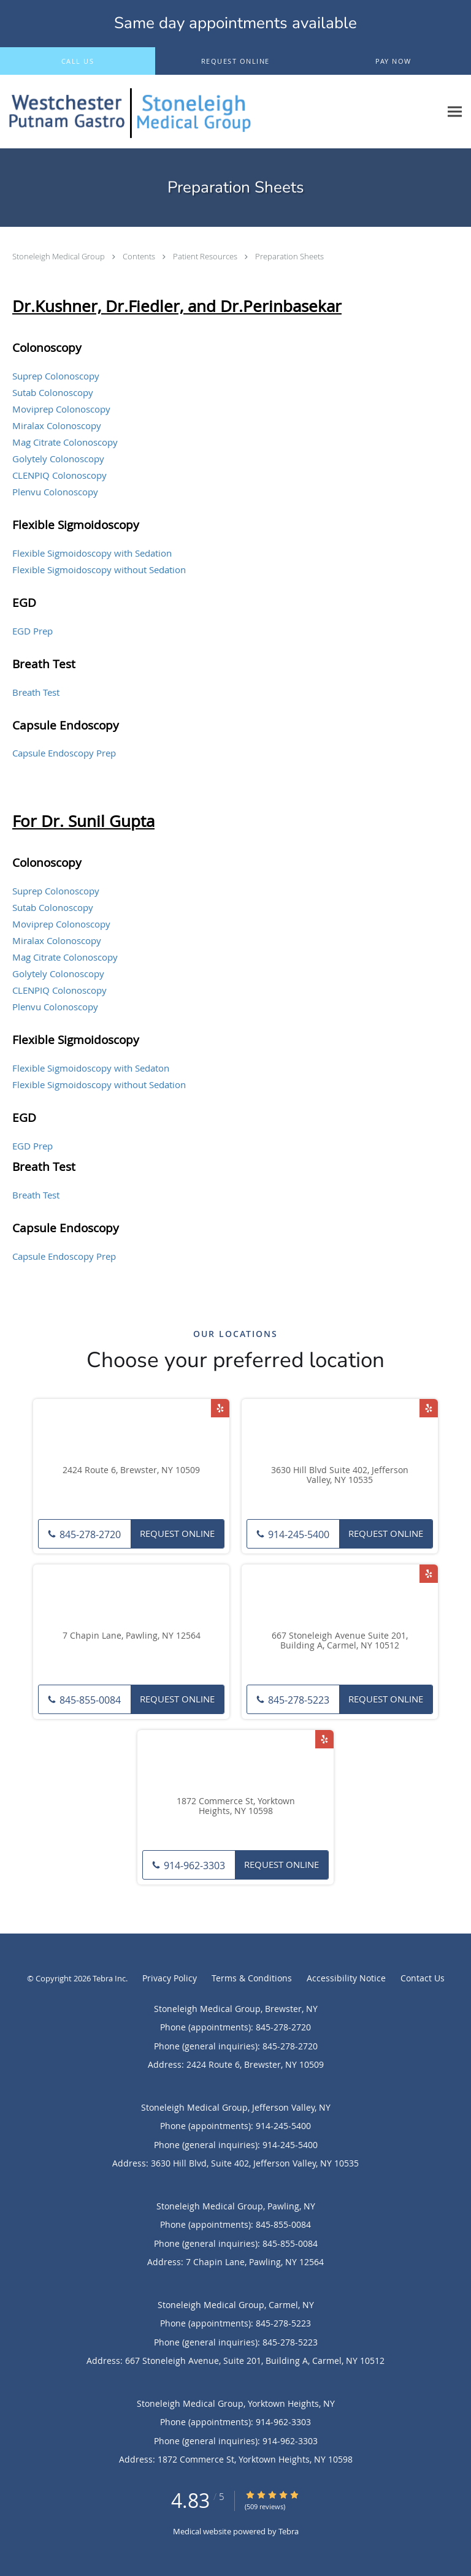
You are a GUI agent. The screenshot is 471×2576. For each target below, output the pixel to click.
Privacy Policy (169, 1978)
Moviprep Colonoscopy (61, 409)
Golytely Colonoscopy (58, 458)
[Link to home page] (220, 111)
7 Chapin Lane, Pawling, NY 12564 (132, 1636)
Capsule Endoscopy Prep (64, 753)
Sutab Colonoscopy (52, 392)
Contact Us (422, 1978)
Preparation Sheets (289, 256)
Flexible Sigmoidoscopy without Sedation (99, 569)
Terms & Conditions (252, 1978)
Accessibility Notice (346, 1978)
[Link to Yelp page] (220, 1408)
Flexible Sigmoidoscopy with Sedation (92, 553)
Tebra (288, 2531)
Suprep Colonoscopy (55, 376)
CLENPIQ (31, 990)
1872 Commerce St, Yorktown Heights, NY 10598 (236, 1806)
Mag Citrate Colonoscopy (65, 442)
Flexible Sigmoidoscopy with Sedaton (90, 1068)
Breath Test (35, 692)
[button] (235, 61)
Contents (140, 256)
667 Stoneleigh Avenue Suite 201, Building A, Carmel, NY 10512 (340, 1641)
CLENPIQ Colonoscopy (59, 475)
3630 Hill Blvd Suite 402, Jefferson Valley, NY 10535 (339, 1475)
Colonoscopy (78, 990)
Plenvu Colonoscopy (55, 492)
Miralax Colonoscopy (56, 425)
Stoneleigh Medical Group (59, 256)
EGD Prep (32, 631)
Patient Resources (206, 256)
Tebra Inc (109, 1978)
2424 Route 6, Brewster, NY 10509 (131, 1470)
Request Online (177, 1533)
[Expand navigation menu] (455, 112)
